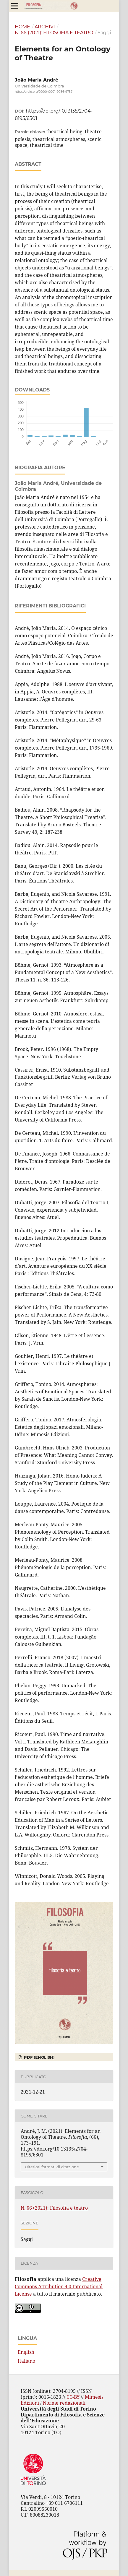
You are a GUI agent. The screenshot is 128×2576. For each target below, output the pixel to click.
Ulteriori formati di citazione (52, 2166)
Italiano (26, 2361)
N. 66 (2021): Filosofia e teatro (54, 32)
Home (22, 27)
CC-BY (73, 2397)
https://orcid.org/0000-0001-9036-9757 (43, 92)
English (26, 2352)
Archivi (45, 27)
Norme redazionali (64, 2403)
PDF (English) (39, 2057)
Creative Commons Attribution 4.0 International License (59, 2286)
